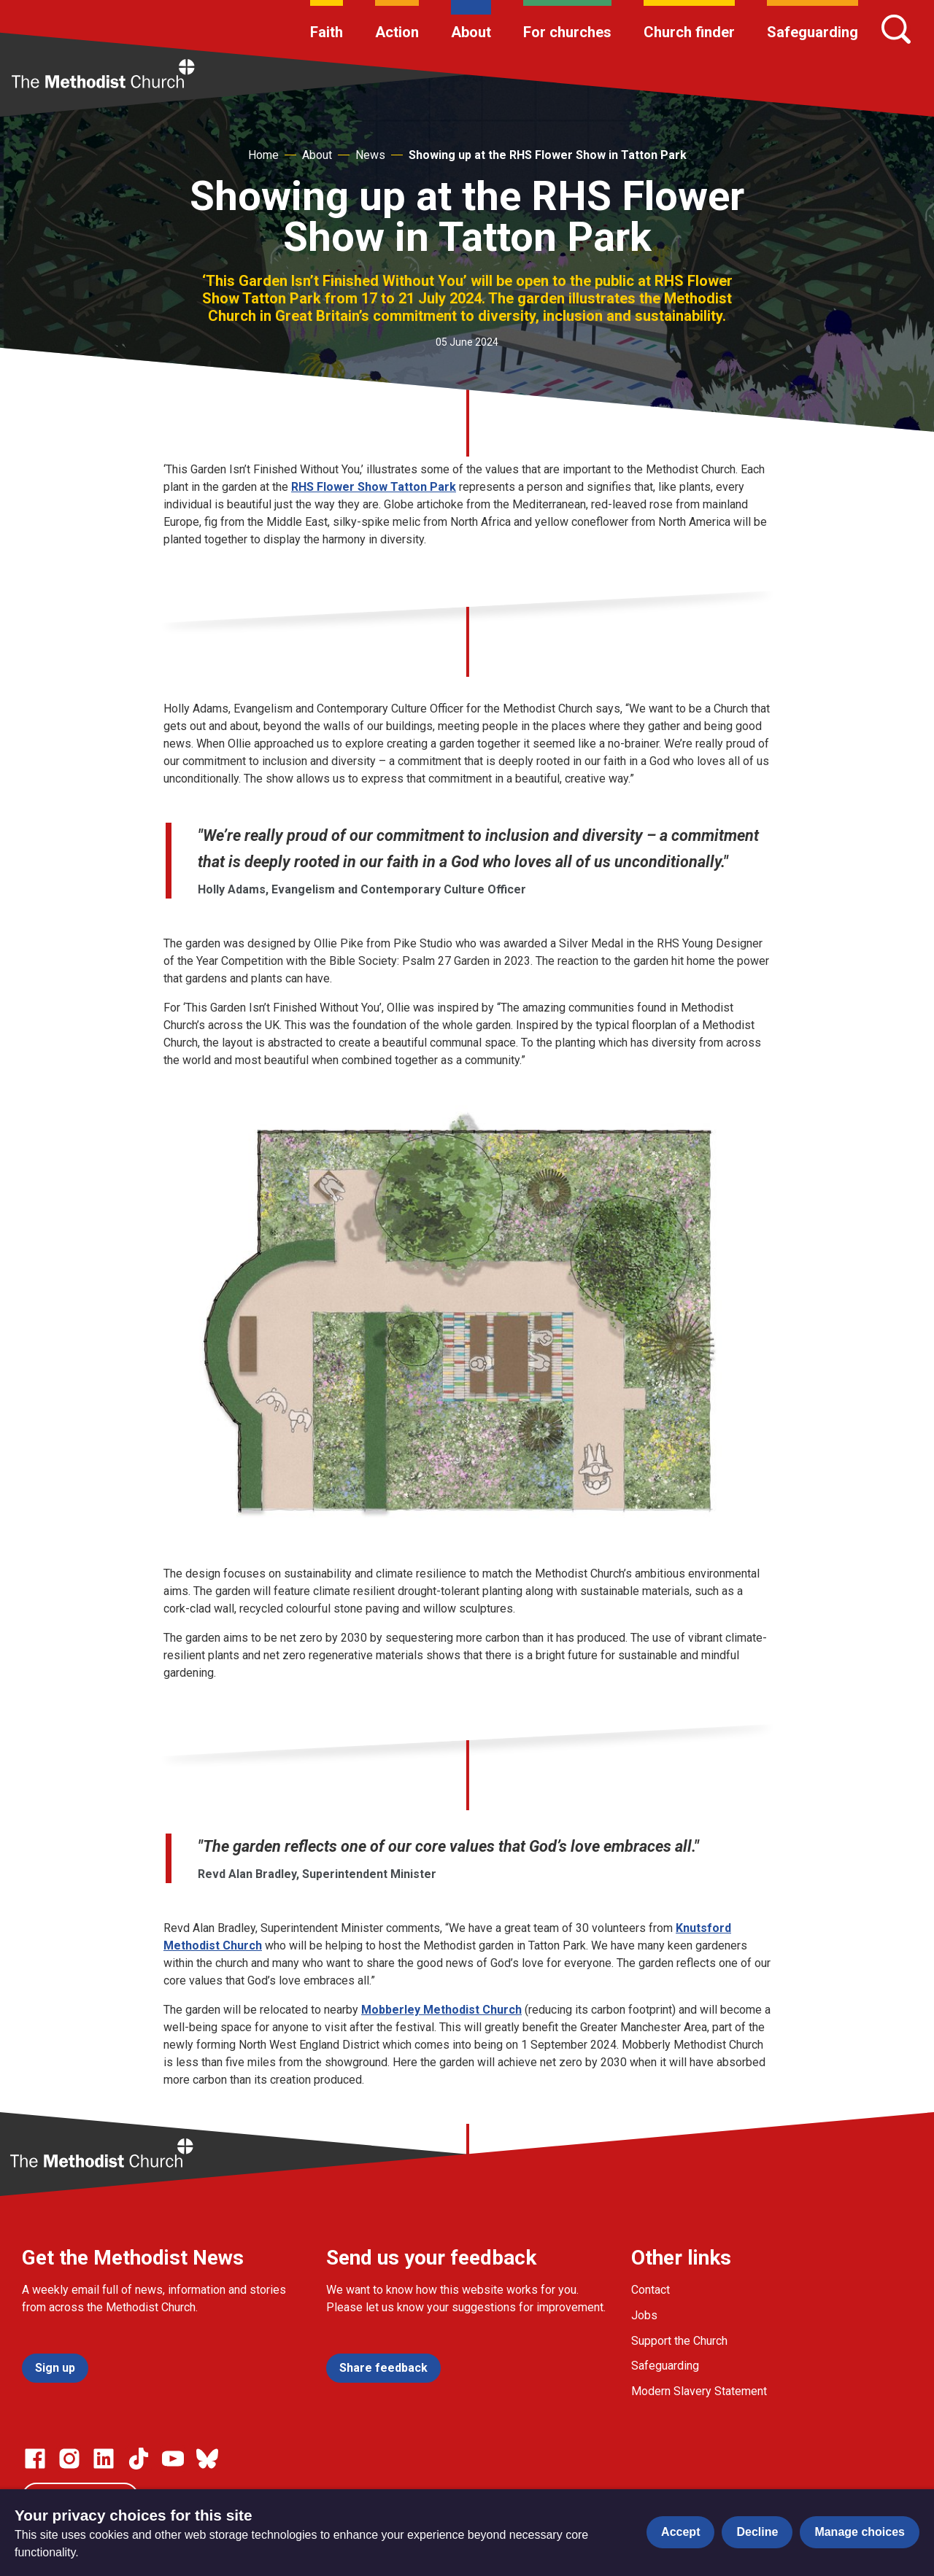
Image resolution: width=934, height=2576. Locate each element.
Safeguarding (812, 32)
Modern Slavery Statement (699, 2391)
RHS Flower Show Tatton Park (373, 487)
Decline (757, 2532)
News (370, 155)
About (471, 32)
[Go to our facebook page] (35, 2458)
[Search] (896, 29)
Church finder (689, 32)
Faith (326, 32)
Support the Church (679, 2341)
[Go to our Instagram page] (69, 2458)
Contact (650, 2290)
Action (397, 32)
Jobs (644, 2315)
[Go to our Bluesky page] (207, 2458)
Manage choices (859, 2532)
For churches (567, 32)
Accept (680, 2532)
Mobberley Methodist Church (441, 2010)
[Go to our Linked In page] (103, 2458)
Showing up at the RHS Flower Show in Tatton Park (548, 155)
